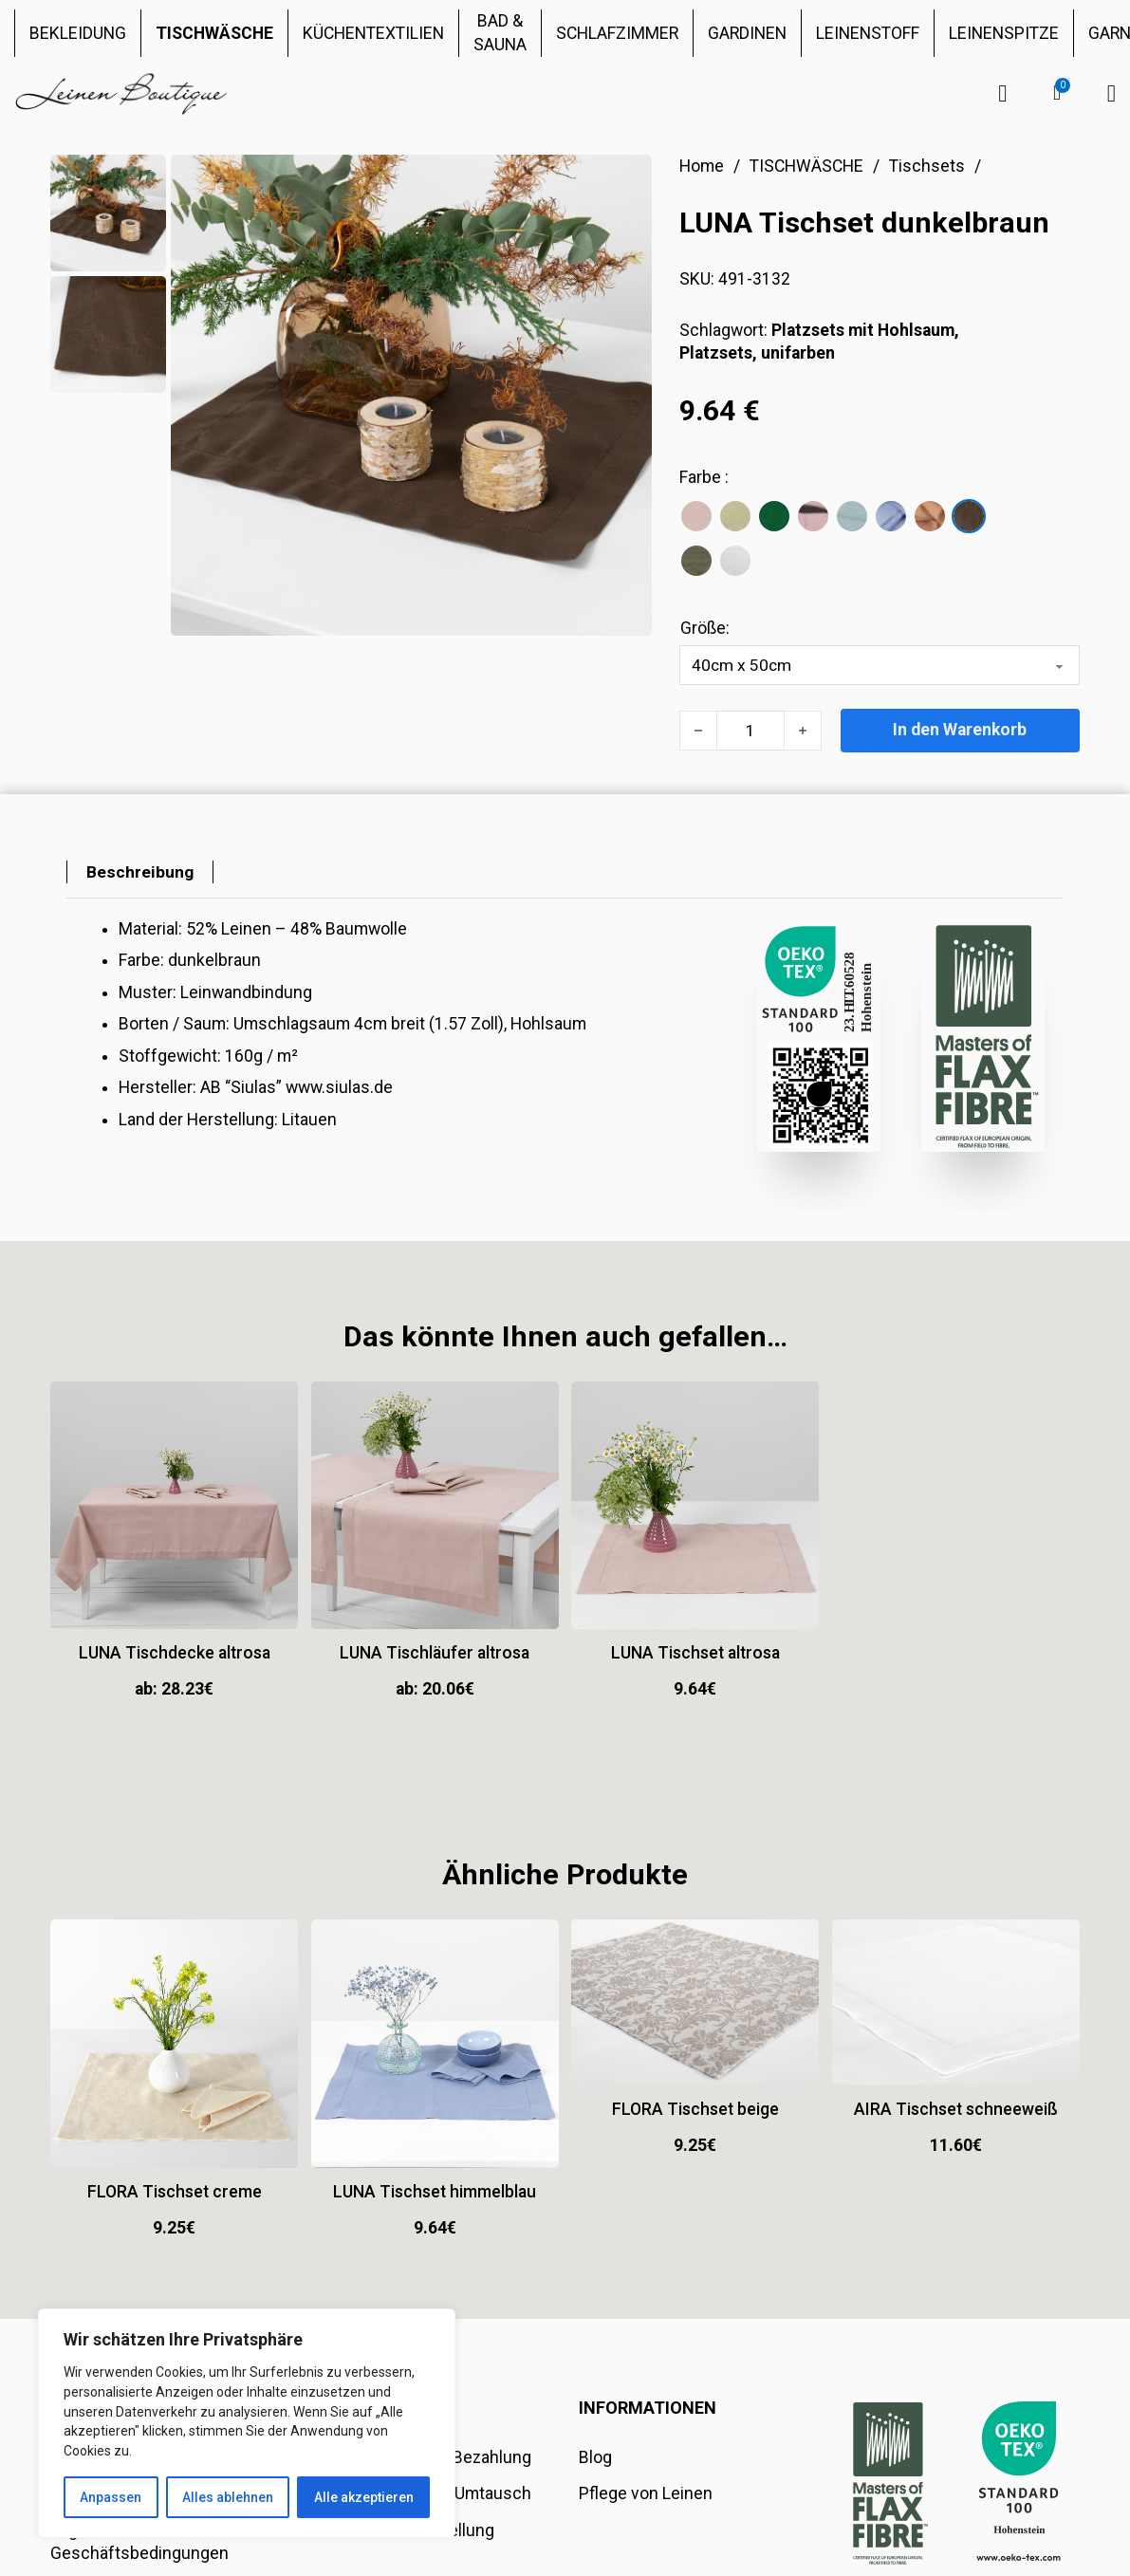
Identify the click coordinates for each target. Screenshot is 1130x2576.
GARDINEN (747, 33)
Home (701, 166)
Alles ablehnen (227, 2497)
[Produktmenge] (750, 731)
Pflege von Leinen (646, 2494)
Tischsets (927, 166)
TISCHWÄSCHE (214, 33)
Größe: (705, 628)
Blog (595, 2458)
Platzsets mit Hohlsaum (862, 330)
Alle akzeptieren (364, 2497)
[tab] (139, 872)
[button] (1056, 93)
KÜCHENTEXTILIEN (373, 33)
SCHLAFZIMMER (617, 33)
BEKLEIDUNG (77, 33)
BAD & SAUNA (500, 32)
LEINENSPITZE (1004, 33)
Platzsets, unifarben (757, 352)
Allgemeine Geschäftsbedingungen (139, 2542)
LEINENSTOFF (867, 33)
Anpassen (110, 2497)
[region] (246, 2423)
